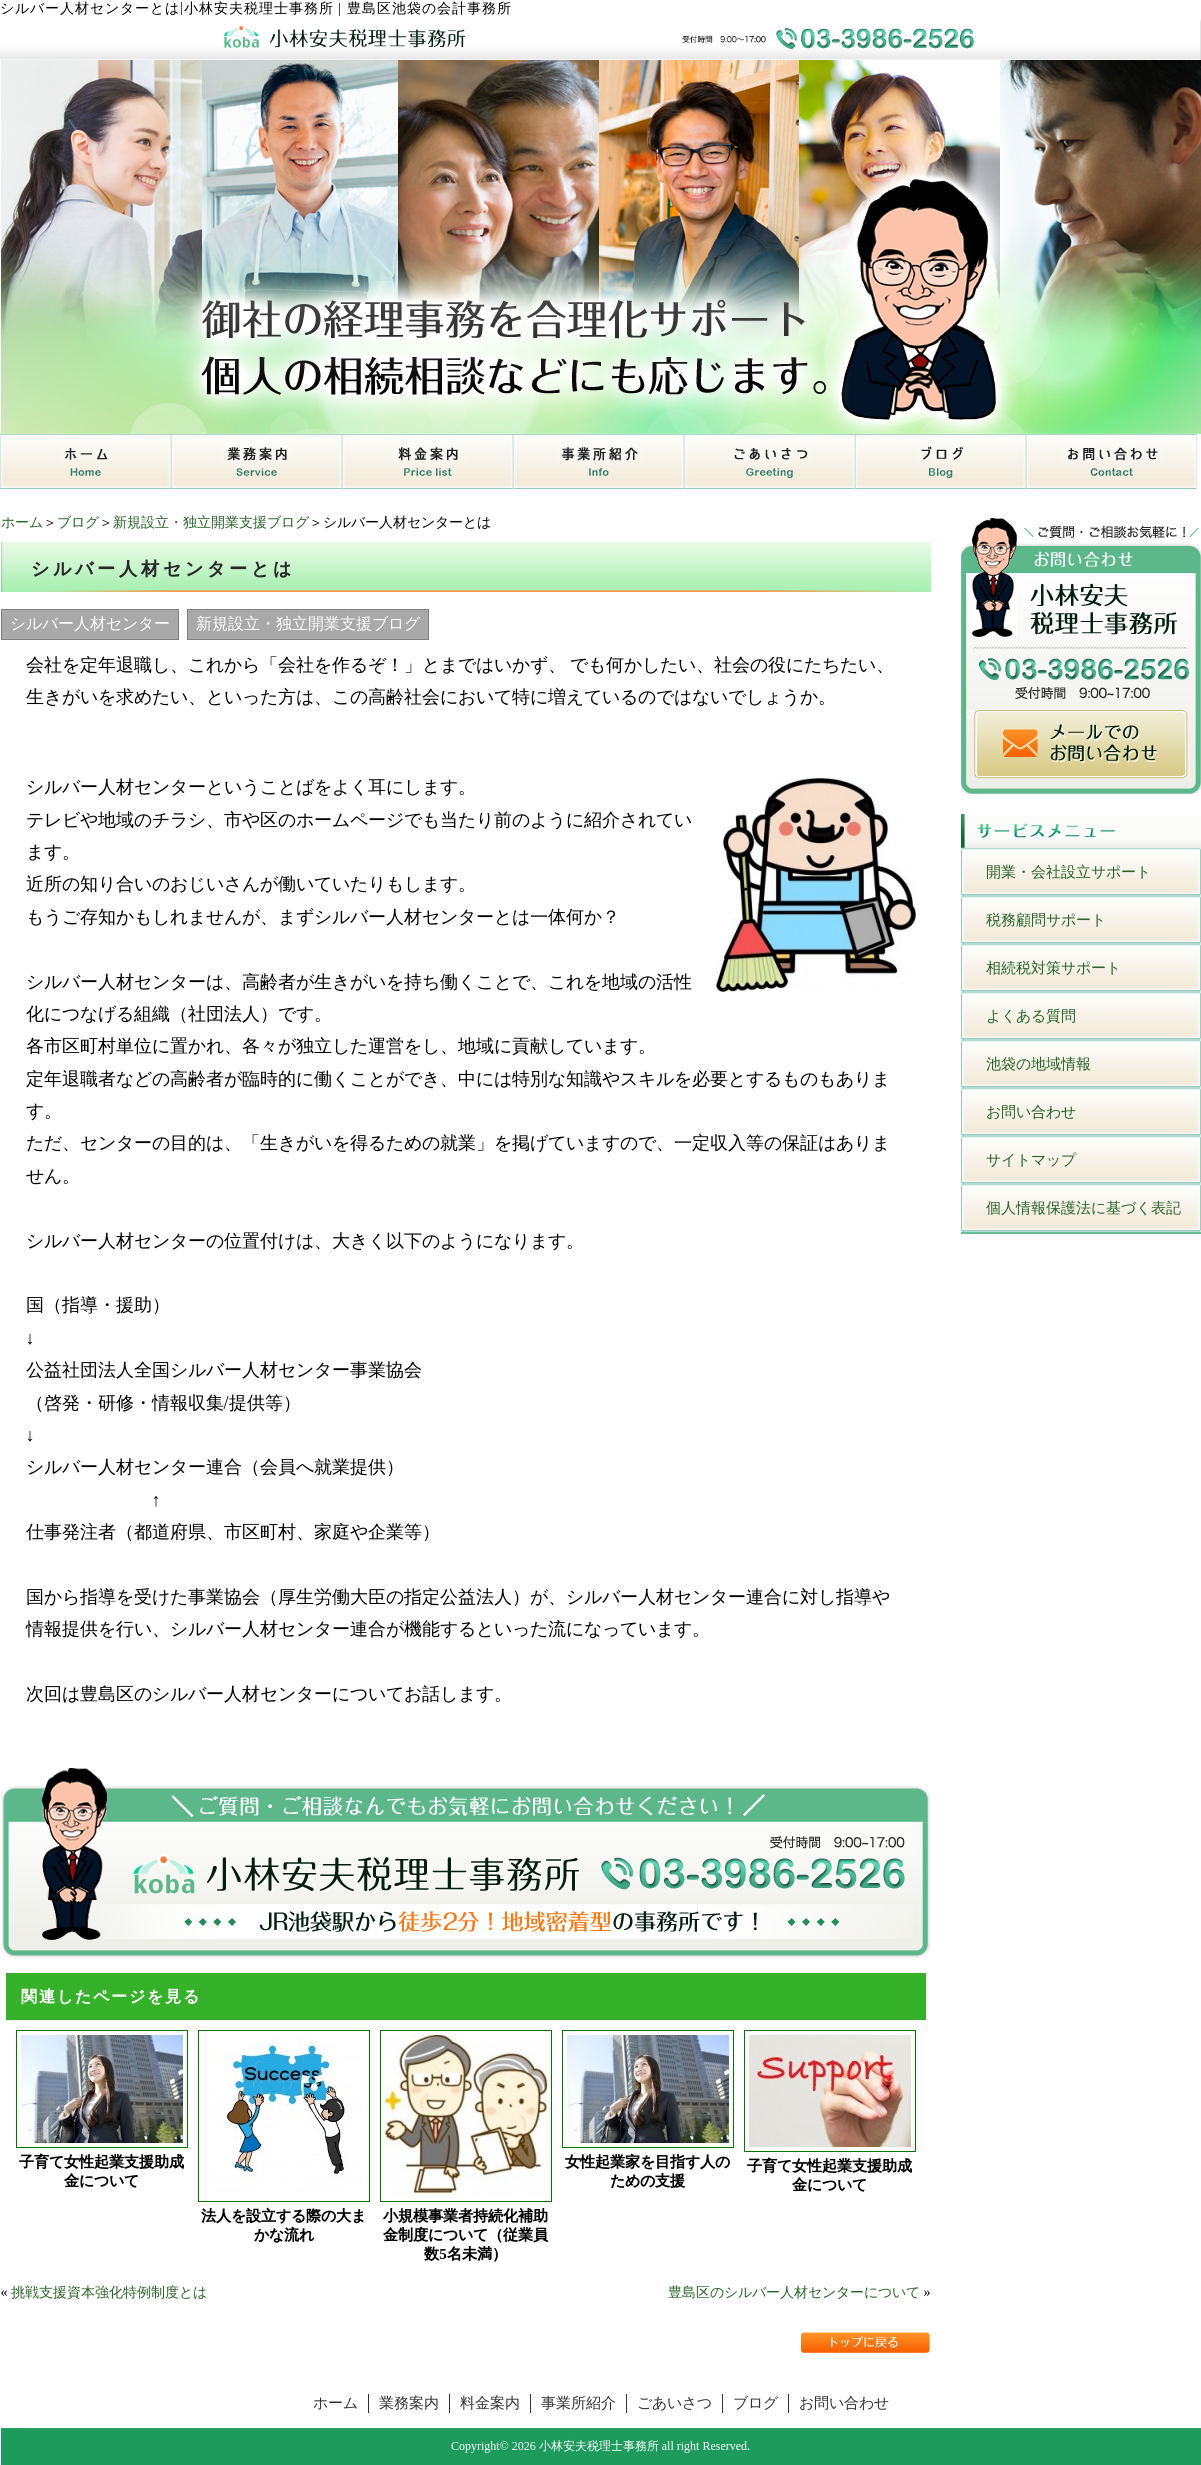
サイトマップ (1031, 1160)
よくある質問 (1031, 1016)
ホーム (22, 522)
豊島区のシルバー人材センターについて (794, 2292)
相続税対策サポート (1053, 968)
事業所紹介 (578, 2403)
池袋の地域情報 (1038, 1064)
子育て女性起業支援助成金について (101, 2171)
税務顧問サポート (1046, 920)
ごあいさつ (674, 2403)
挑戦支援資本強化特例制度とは (109, 2292)
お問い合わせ (1031, 1112)
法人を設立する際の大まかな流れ (283, 2225)
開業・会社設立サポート (1068, 872)
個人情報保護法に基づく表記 (1083, 1208)
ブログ (78, 522)
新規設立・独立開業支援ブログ (211, 522)
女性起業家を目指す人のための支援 (647, 2171)
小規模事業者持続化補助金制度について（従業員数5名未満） (465, 2235)
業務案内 (409, 2403)
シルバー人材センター (90, 623)
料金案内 (490, 2403)
